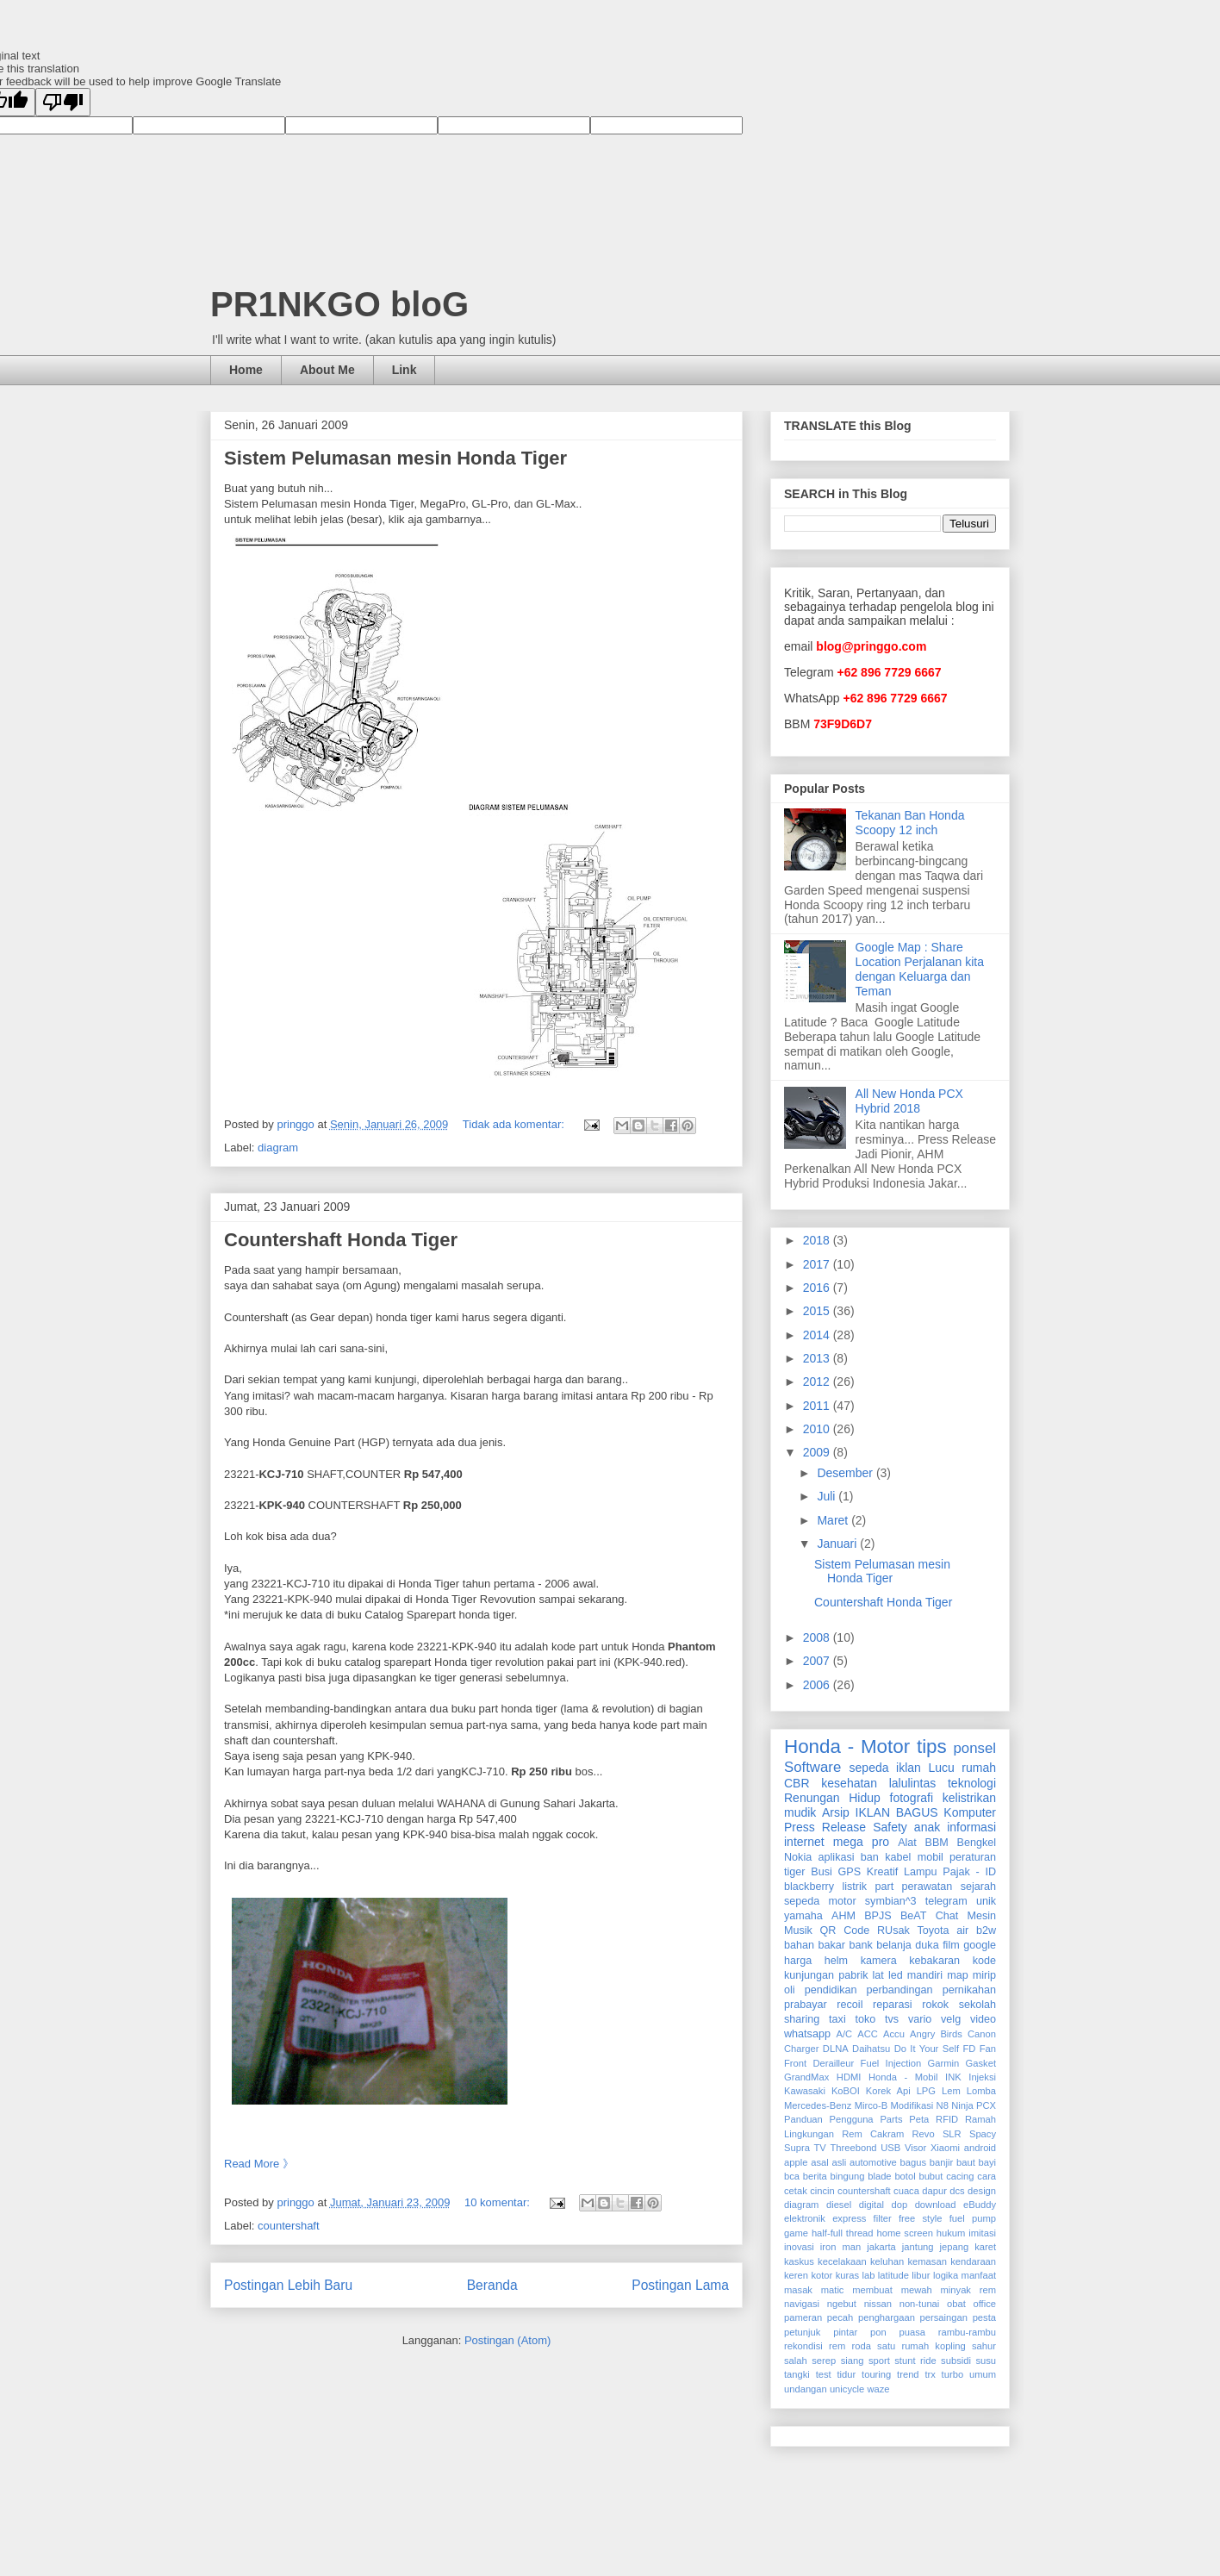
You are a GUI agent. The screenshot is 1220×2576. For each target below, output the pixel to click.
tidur (846, 2374)
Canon (982, 2034)
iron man (840, 2247)
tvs (892, 2019)
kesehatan (849, 1783)
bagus (913, 2162)
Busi (821, 1872)
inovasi (799, 2247)
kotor (821, 2275)
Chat (947, 1916)
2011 (818, 1406)
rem (837, 2346)
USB (890, 2148)
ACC (867, 2034)
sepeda (869, 1768)
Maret (834, 1520)
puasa (912, 2332)
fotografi (912, 1798)
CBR (797, 1783)
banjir (941, 2162)
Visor (915, 2148)
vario (919, 2019)
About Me (327, 370)
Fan (988, 2048)
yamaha (803, 1916)
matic (832, 2290)
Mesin (981, 1916)
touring (876, 2374)
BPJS (878, 1916)
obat (956, 2303)
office (984, 2303)
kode (984, 1961)
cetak (795, 2191)
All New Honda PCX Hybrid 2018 (909, 1101)
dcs (956, 2191)
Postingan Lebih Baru (288, 2285)
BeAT (913, 1916)
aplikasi (837, 1857)
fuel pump (972, 2218)
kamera (879, 1961)
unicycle (847, 2389)
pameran (803, 2317)
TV (820, 2148)
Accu (894, 2034)
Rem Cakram (873, 2134)
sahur (984, 2346)
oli (789, 1990)
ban (870, 1857)
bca (792, 2176)
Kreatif (882, 1872)
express (849, 2218)
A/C (844, 2034)
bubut (930, 2176)
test (823, 2374)
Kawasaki (804, 2091)
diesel (838, 2204)
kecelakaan (842, 2261)
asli (838, 2162)
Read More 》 (259, 2163)
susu (985, 2360)
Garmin (944, 2063)
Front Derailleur (819, 2063)
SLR (952, 2134)
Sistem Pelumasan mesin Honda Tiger (395, 458)
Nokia (798, 1857)
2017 (818, 1264)
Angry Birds (936, 2034)
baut (965, 2162)
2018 (818, 1240)
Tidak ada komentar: (515, 1124)
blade (879, 2176)
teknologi (972, 1783)
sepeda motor (820, 1901)
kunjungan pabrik (826, 1975)
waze (878, 2389)
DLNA (836, 2048)
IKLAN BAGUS (897, 1812)
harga (798, 1961)
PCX (986, 2105)
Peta (919, 2119)
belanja (894, 1945)
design (982, 2191)
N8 (943, 2105)
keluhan (887, 2261)
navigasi (801, 2303)
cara (986, 2176)
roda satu (873, 2346)
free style (921, 2218)
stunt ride (915, 2360)
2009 (818, 1452)
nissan (878, 2303)
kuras (847, 2275)
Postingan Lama (680, 2285)
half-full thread (843, 2233)
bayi (988, 2162)
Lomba (981, 2091)
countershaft (289, 2225)
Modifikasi (912, 2105)
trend (908, 2374)
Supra (797, 2148)
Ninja (962, 2105)
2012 (818, 1381)
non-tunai (919, 2303)
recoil (849, 2005)
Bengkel (977, 1843)
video (983, 2019)
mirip (984, 1975)
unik (986, 1901)
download (935, 2204)
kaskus (799, 2261)
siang (852, 2360)
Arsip (836, 1812)
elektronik (804, 2218)
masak (798, 2290)
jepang (954, 2247)
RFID (947, 2119)
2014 (818, 1335)
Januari (838, 1543)
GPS (850, 1872)
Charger (801, 2048)
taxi (837, 2019)
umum (982, 2374)
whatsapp (807, 2034)
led (895, 1975)
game (796, 2233)
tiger (795, 1872)
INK (953, 2077)
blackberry (809, 1887)
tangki (797, 2374)
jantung (918, 2247)
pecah (840, 2317)
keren (796, 2275)
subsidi (956, 2360)
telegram (946, 1901)
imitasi (982, 2233)
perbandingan (900, 1990)
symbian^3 (891, 1901)
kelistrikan (969, 1798)
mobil (930, 1857)
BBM (937, 1843)
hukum (951, 2233)
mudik (800, 1812)
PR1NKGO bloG (339, 304)
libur (921, 2275)
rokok (935, 2005)
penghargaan (886, 2317)
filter (883, 2218)
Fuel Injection (891, 2063)
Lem (951, 2091)
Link (404, 370)
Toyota (933, 1930)
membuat (872, 2290)
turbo (953, 2374)
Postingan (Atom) (507, 2340)
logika (945, 2275)
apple (795, 2162)
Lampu (920, 1872)
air (962, 1930)
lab (868, 2275)
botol (904, 2176)
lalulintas (912, 1783)
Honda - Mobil (903, 2077)
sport (879, 2360)
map (957, 1975)
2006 (818, 1685)
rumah (979, 1768)
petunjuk (802, 2332)
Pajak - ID (969, 1872)
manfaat (979, 2275)
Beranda (492, 2285)
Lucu (941, 1768)
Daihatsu (871, 2048)
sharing (801, 2019)
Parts (891, 2119)
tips (932, 1746)
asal (820, 2162)
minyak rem (968, 2290)
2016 (818, 1287)
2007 (818, 1661)
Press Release (825, 1827)
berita (815, 2176)
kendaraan (973, 2261)
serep (824, 2360)
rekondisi (803, 2346)
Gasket (981, 2063)
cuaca (906, 2191)
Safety (890, 1827)
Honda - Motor (847, 1746)
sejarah (978, 1887)
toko (865, 2019)
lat (878, 1975)
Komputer (969, 1812)
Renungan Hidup (832, 1798)
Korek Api (888, 2091)
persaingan (944, 2317)
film (951, 1945)
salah (795, 2360)
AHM (843, 1916)
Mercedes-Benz (817, 2105)
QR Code (845, 1930)
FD (968, 2048)
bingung (848, 2176)
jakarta (881, 2247)
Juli (827, 1496)
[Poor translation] (62, 102)
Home (246, 370)
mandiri (925, 1975)
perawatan (927, 1887)
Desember (846, 1473)
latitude (893, 2275)
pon (878, 2332)
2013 (818, 1358)
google (979, 1945)
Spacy (982, 2134)
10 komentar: (498, 2202)
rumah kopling (933, 2346)
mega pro (861, 1842)
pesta (984, 2317)
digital (871, 2204)
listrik (854, 1887)
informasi (971, 1827)
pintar (845, 2332)
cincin (822, 2191)
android (980, 2148)
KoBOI (845, 2091)
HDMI (849, 2077)
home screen (904, 2233)
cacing (960, 2176)
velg (951, 2019)
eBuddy (979, 2204)
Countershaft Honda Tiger (341, 1240)
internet (804, 1842)
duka (926, 1945)
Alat (907, 1843)
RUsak (893, 1930)
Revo (923, 2134)
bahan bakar (814, 1945)
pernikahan (969, 1990)
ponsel (975, 1748)
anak (927, 1827)
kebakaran (934, 1961)
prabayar (805, 2005)
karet (985, 2247)
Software (812, 1767)
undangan (805, 2389)
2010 (818, 1429)
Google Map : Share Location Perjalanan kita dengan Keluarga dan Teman (920, 968)
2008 (818, 1637)
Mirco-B (871, 2105)
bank (860, 1945)
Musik (798, 1930)
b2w (986, 1930)
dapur (934, 2191)
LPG (926, 2091)
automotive (873, 2162)
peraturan (972, 1857)
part (884, 1887)
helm (836, 1961)
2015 (818, 1311)
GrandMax (806, 2077)
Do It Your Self (926, 2048)
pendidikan (831, 1990)
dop (899, 2204)
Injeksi (982, 2077)
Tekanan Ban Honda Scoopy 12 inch (910, 822)
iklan (908, 1768)
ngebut (841, 2303)
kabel (898, 1857)
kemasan (926, 2261)
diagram (278, 1147)
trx (929, 2374)
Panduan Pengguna (829, 2119)
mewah (916, 2290)
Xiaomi (945, 2148)
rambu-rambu (967, 2332)
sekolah (977, 2005)
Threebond (853, 2148)
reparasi (892, 2005)
